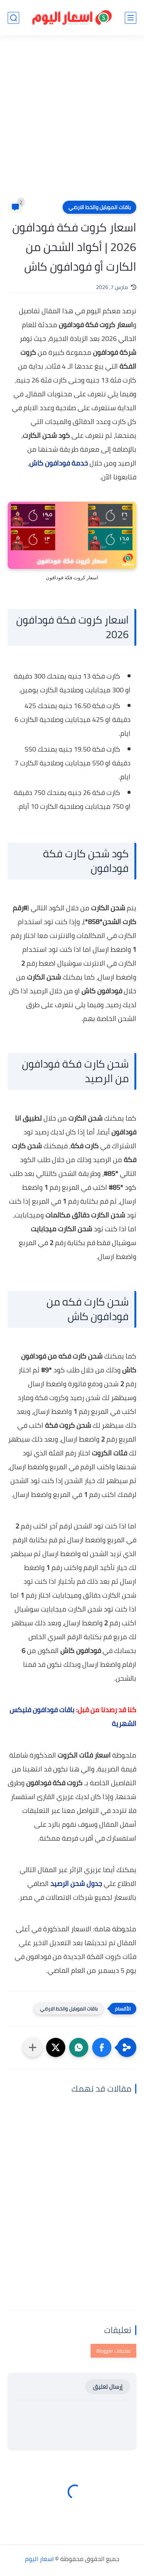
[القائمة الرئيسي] (130, 18)
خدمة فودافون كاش (58, 463)
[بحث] (13, 18)
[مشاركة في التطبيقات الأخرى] (32, 2047)
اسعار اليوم (39, 2558)
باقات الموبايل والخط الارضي (99, 207)
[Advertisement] (72, 123)
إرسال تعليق (107, 2386)
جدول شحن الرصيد (76, 1883)
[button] (101, 2047)
